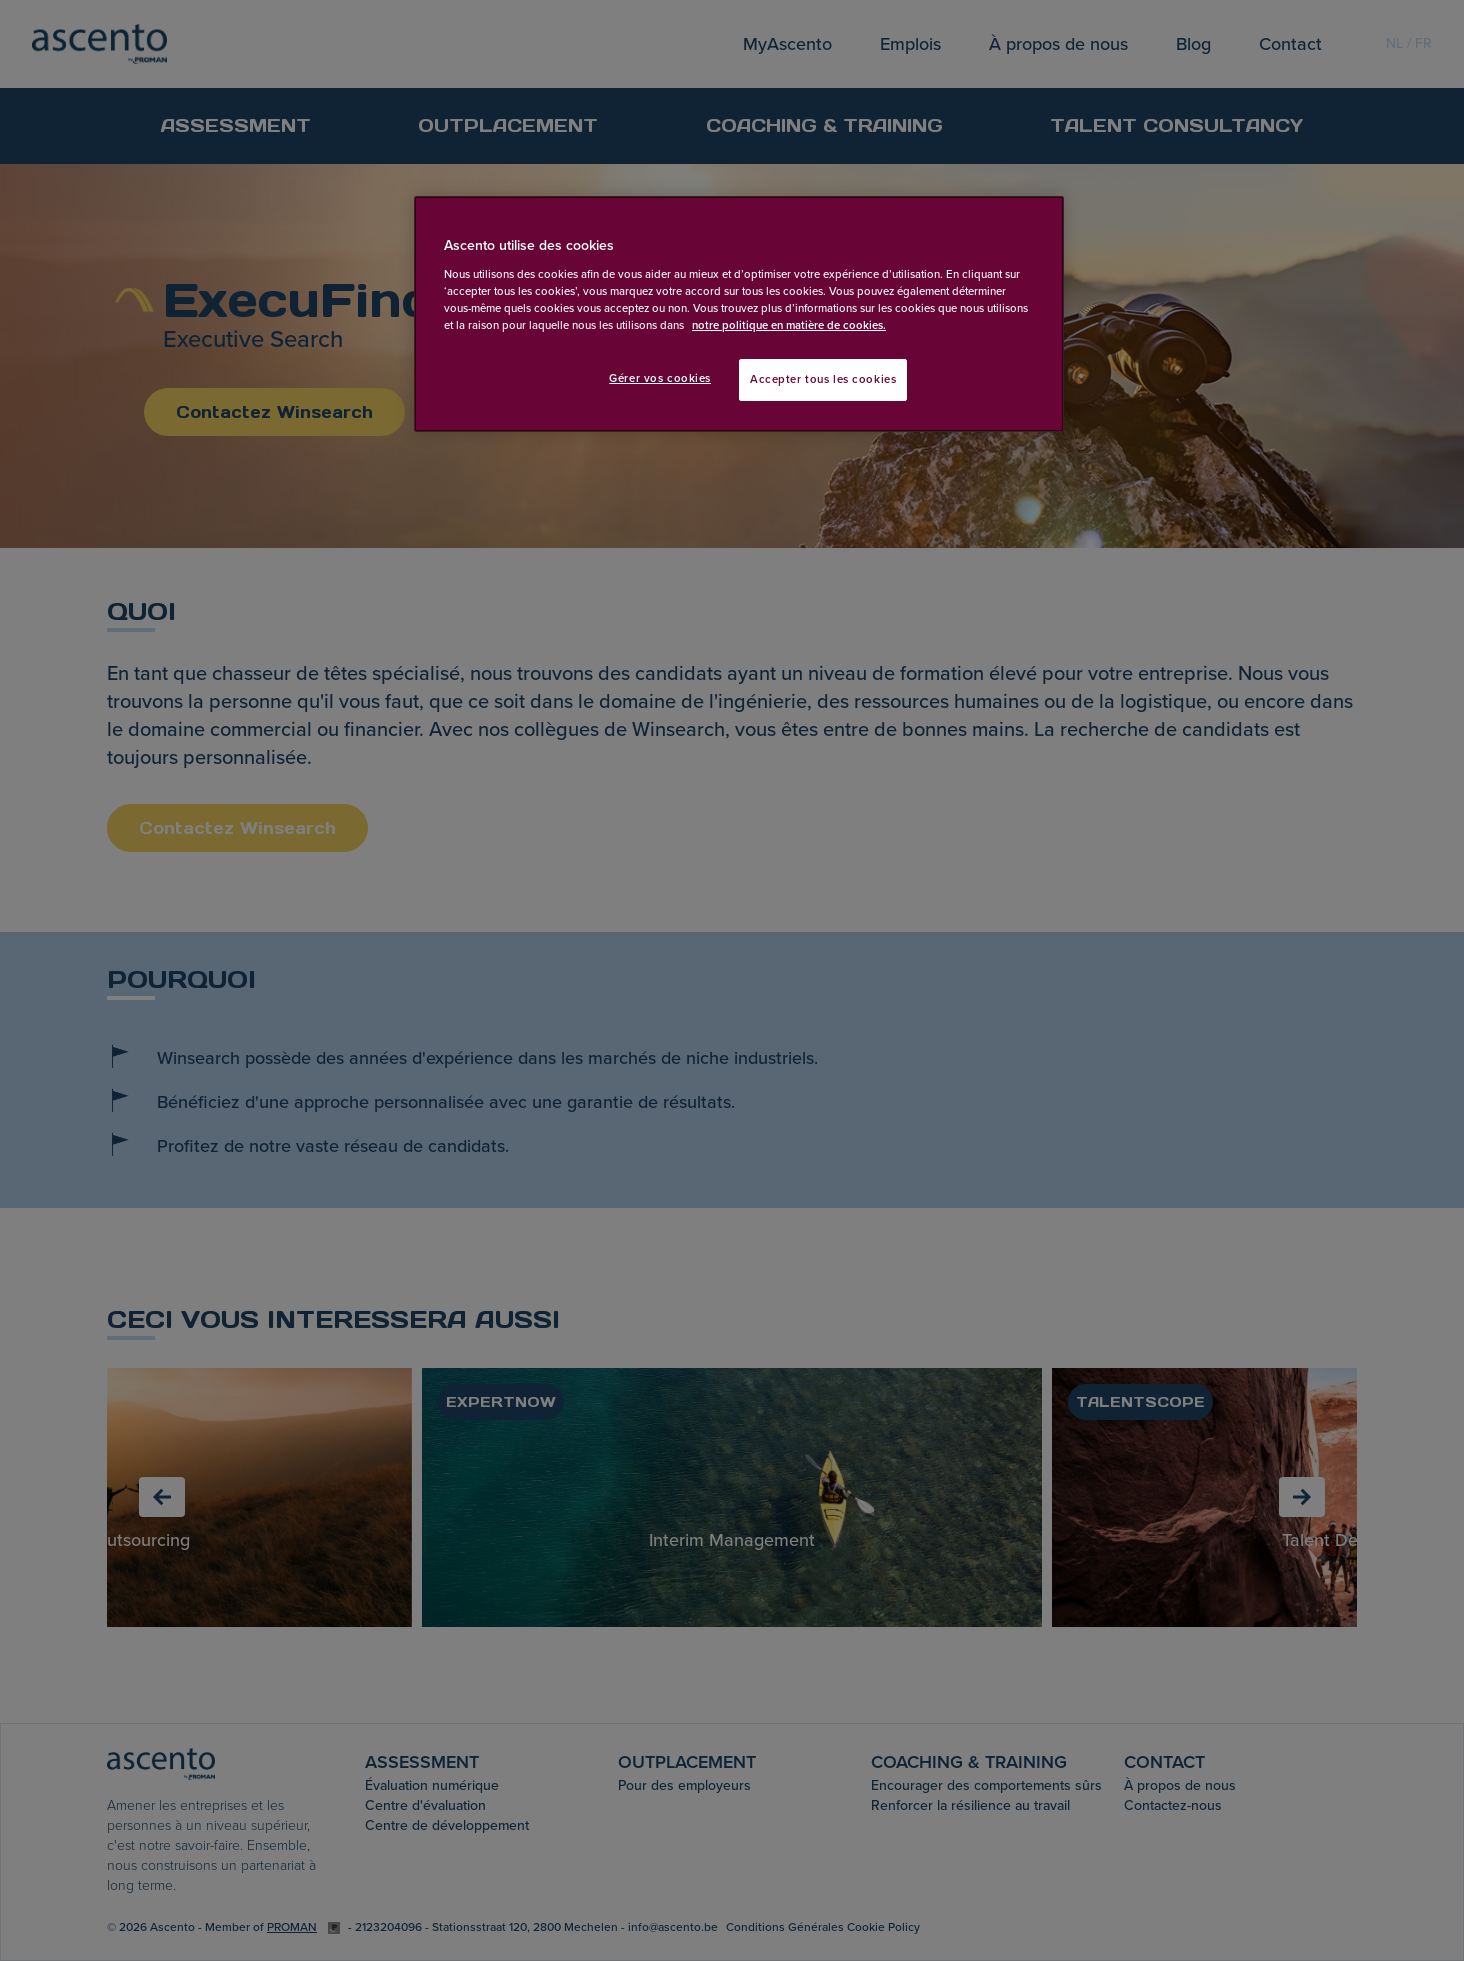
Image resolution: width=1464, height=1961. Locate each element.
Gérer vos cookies (660, 378)
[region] (739, 314)
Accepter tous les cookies (823, 379)
